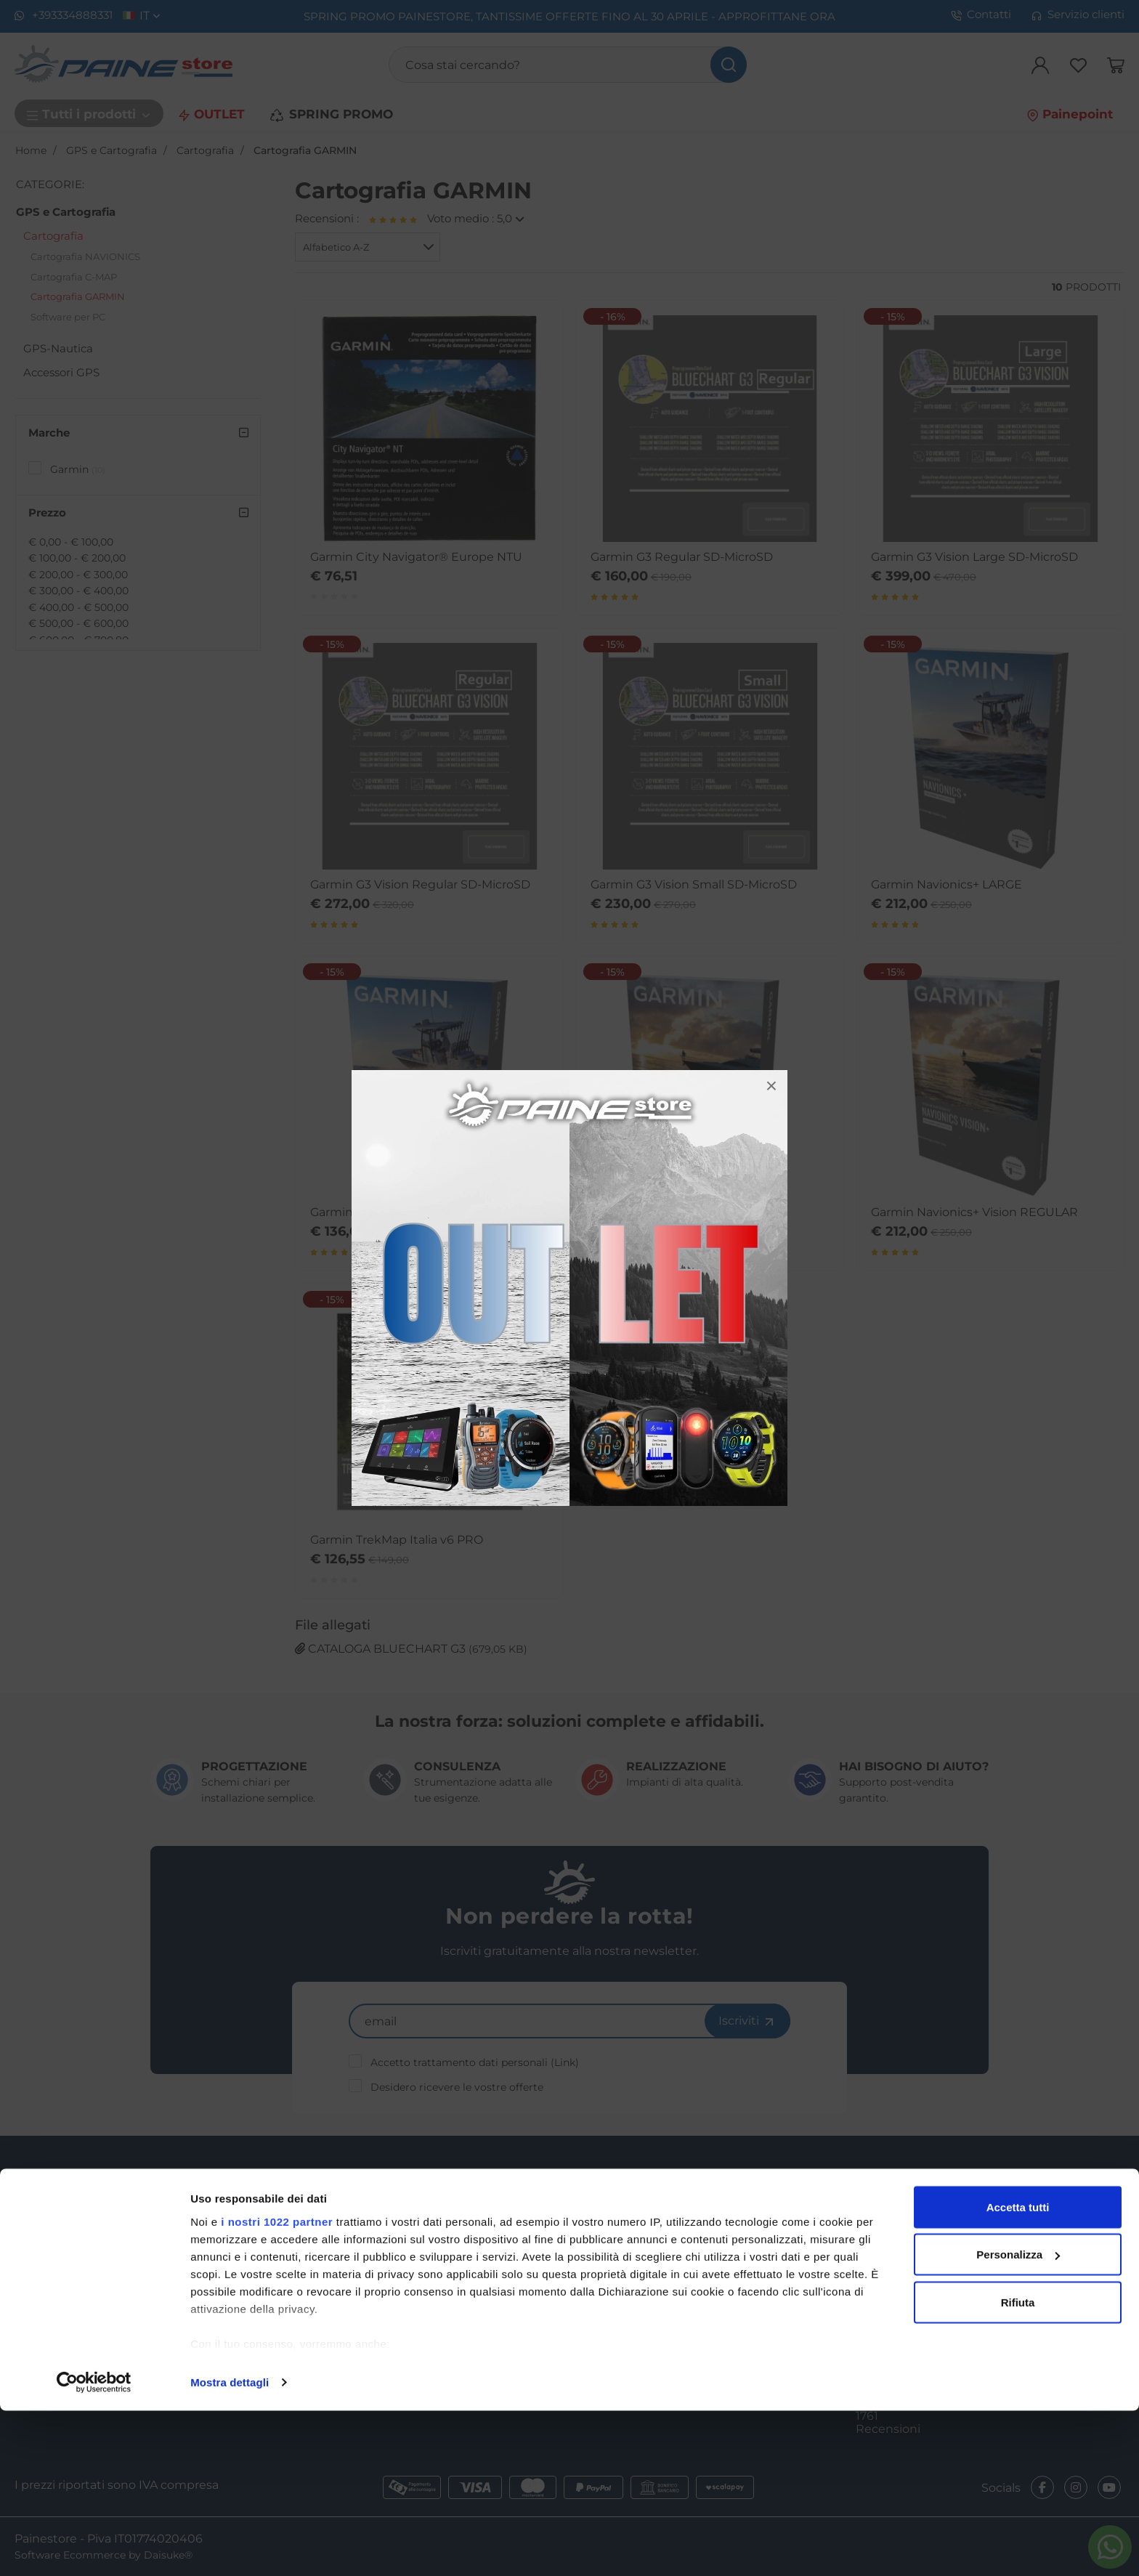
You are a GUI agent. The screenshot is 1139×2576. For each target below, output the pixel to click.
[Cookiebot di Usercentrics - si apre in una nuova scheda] (94, 2548)
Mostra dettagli (229, 2547)
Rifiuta (1018, 2467)
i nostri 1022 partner (277, 2387)
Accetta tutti (1018, 2372)
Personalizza (1018, 2420)
